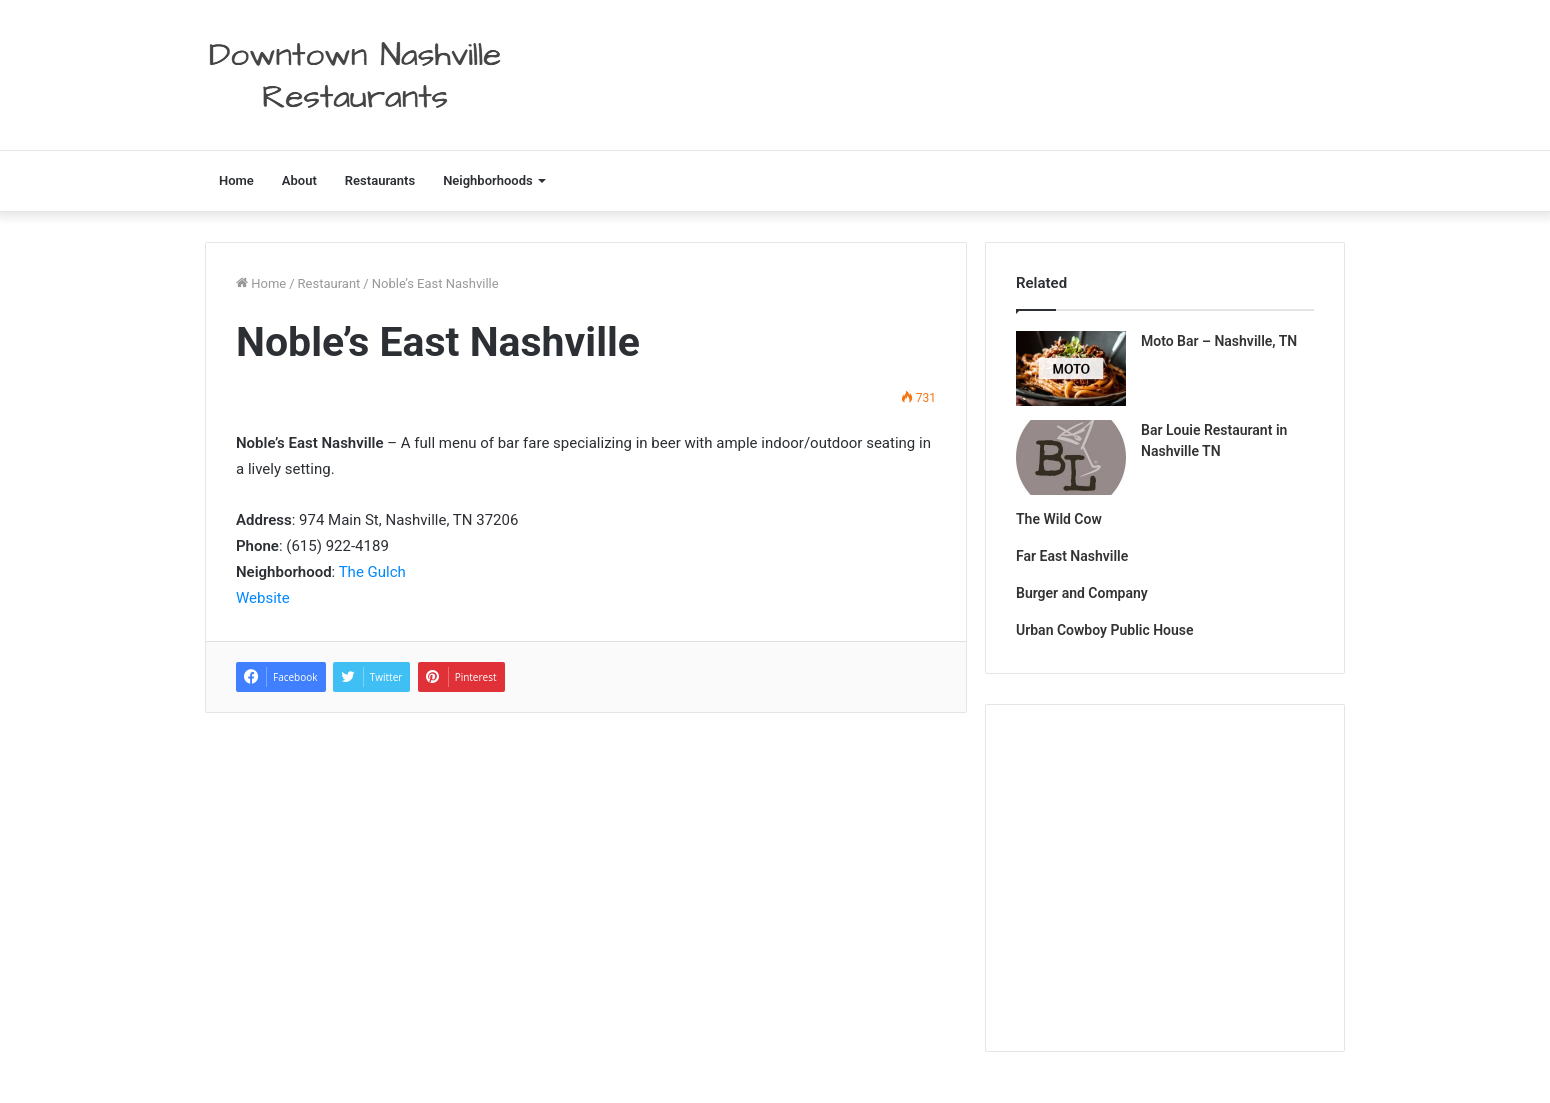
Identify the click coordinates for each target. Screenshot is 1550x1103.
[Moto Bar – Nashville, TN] (1071, 368)
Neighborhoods (488, 180)
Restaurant (329, 283)
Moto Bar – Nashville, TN (1219, 341)
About (299, 180)
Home (236, 180)
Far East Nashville (1072, 556)
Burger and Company (1082, 593)
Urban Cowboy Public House (1105, 630)
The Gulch (372, 572)
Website (263, 598)
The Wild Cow (1059, 519)
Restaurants (380, 180)
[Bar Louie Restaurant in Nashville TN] (1071, 457)
